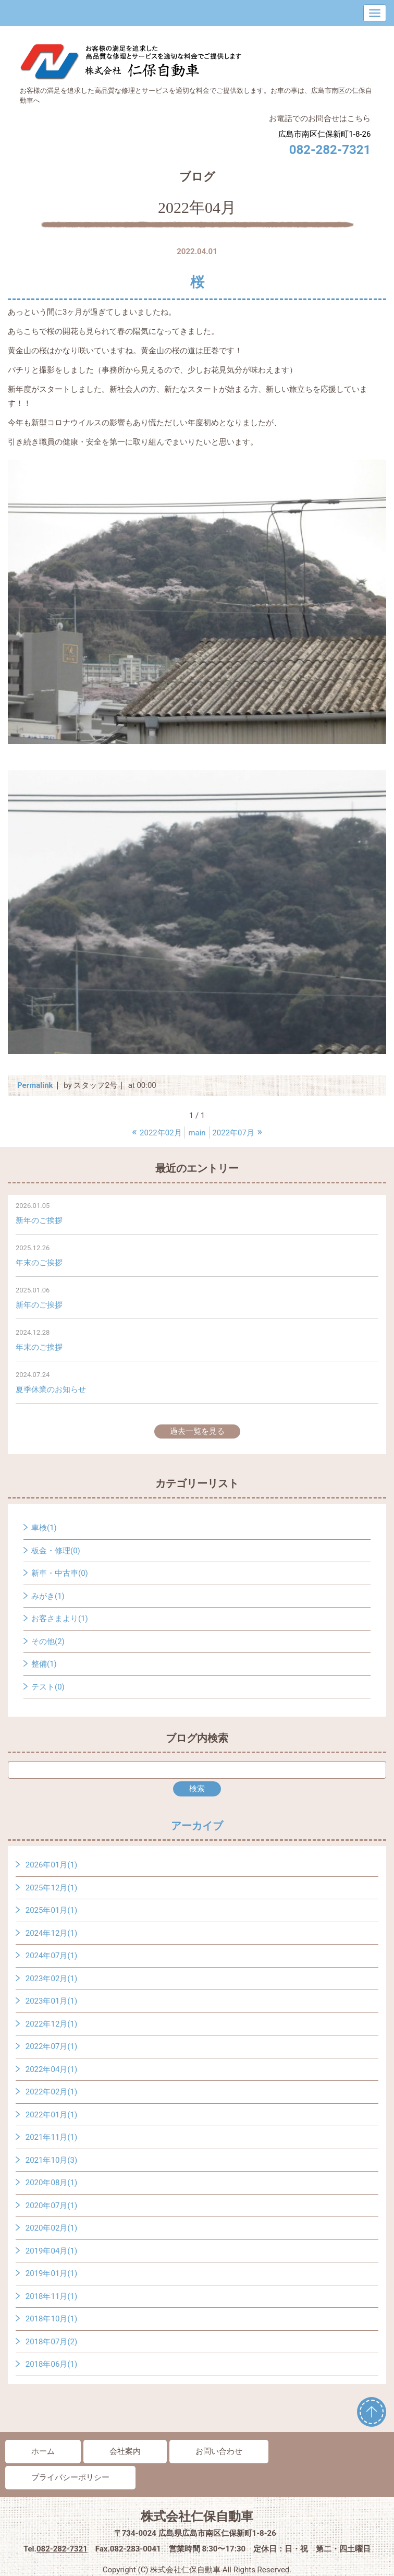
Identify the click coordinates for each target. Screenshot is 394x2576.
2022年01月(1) (51, 2114)
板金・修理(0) (55, 1550)
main (196, 1132)
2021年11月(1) (51, 2137)
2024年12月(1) (51, 1933)
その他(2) (48, 1641)
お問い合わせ (218, 2451)
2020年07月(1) (51, 2205)
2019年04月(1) (51, 2251)
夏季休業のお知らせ (51, 1389)
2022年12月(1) (51, 2024)
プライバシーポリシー (70, 2477)
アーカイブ (197, 1825)
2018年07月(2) (51, 2341)
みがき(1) (48, 1596)
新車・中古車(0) (59, 1573)
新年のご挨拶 (39, 1220)
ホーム (43, 2451)
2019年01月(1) (51, 2273)
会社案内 (125, 2451)
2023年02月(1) (51, 1978)
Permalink (35, 1085)
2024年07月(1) (51, 1955)
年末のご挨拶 (39, 1262)
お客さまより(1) (59, 1618)
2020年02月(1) (51, 2228)
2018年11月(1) (51, 2296)
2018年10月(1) (51, 2318)
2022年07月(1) (51, 2046)
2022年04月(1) (51, 2069)
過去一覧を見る (197, 1431)
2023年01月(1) (51, 2001)
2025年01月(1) (51, 1910)
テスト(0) (48, 1687)
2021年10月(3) (51, 2160)
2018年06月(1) (51, 2364)
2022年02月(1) (51, 2091)
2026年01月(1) (51, 1865)
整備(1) (44, 1664)
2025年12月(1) (51, 1887)
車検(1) (44, 1527)
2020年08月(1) (51, 2182)
